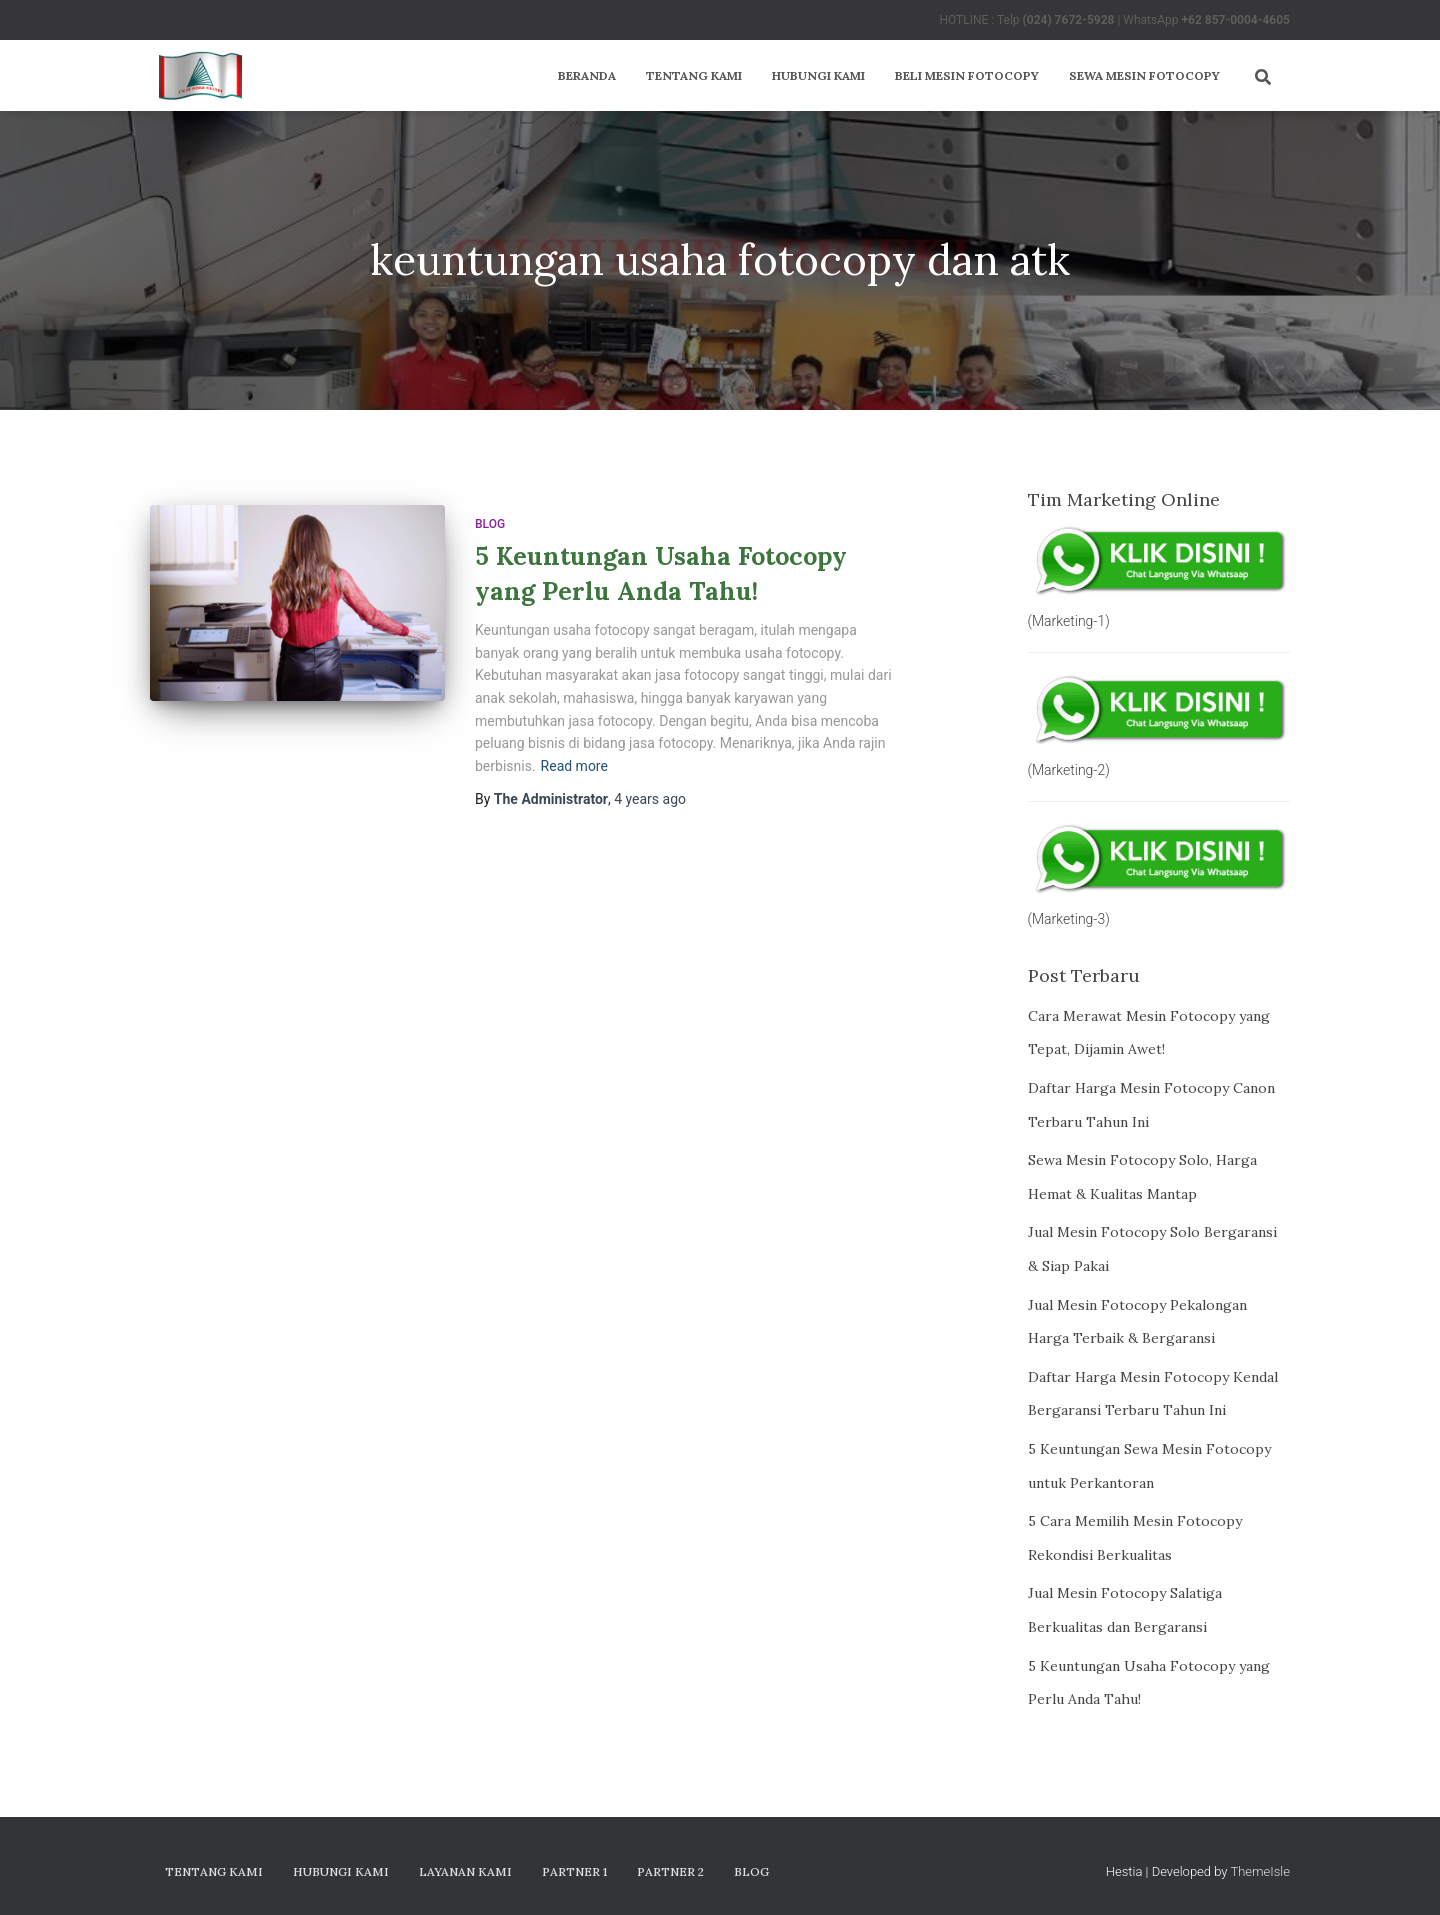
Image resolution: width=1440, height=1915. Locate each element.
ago (650, 799)
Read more (574, 766)
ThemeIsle (1260, 1871)
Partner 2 (670, 1871)
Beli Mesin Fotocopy (967, 75)
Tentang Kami (694, 75)
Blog (490, 524)
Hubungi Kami (818, 75)
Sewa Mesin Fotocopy (1144, 75)
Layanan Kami (465, 1871)
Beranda (587, 75)
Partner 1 (574, 1871)
